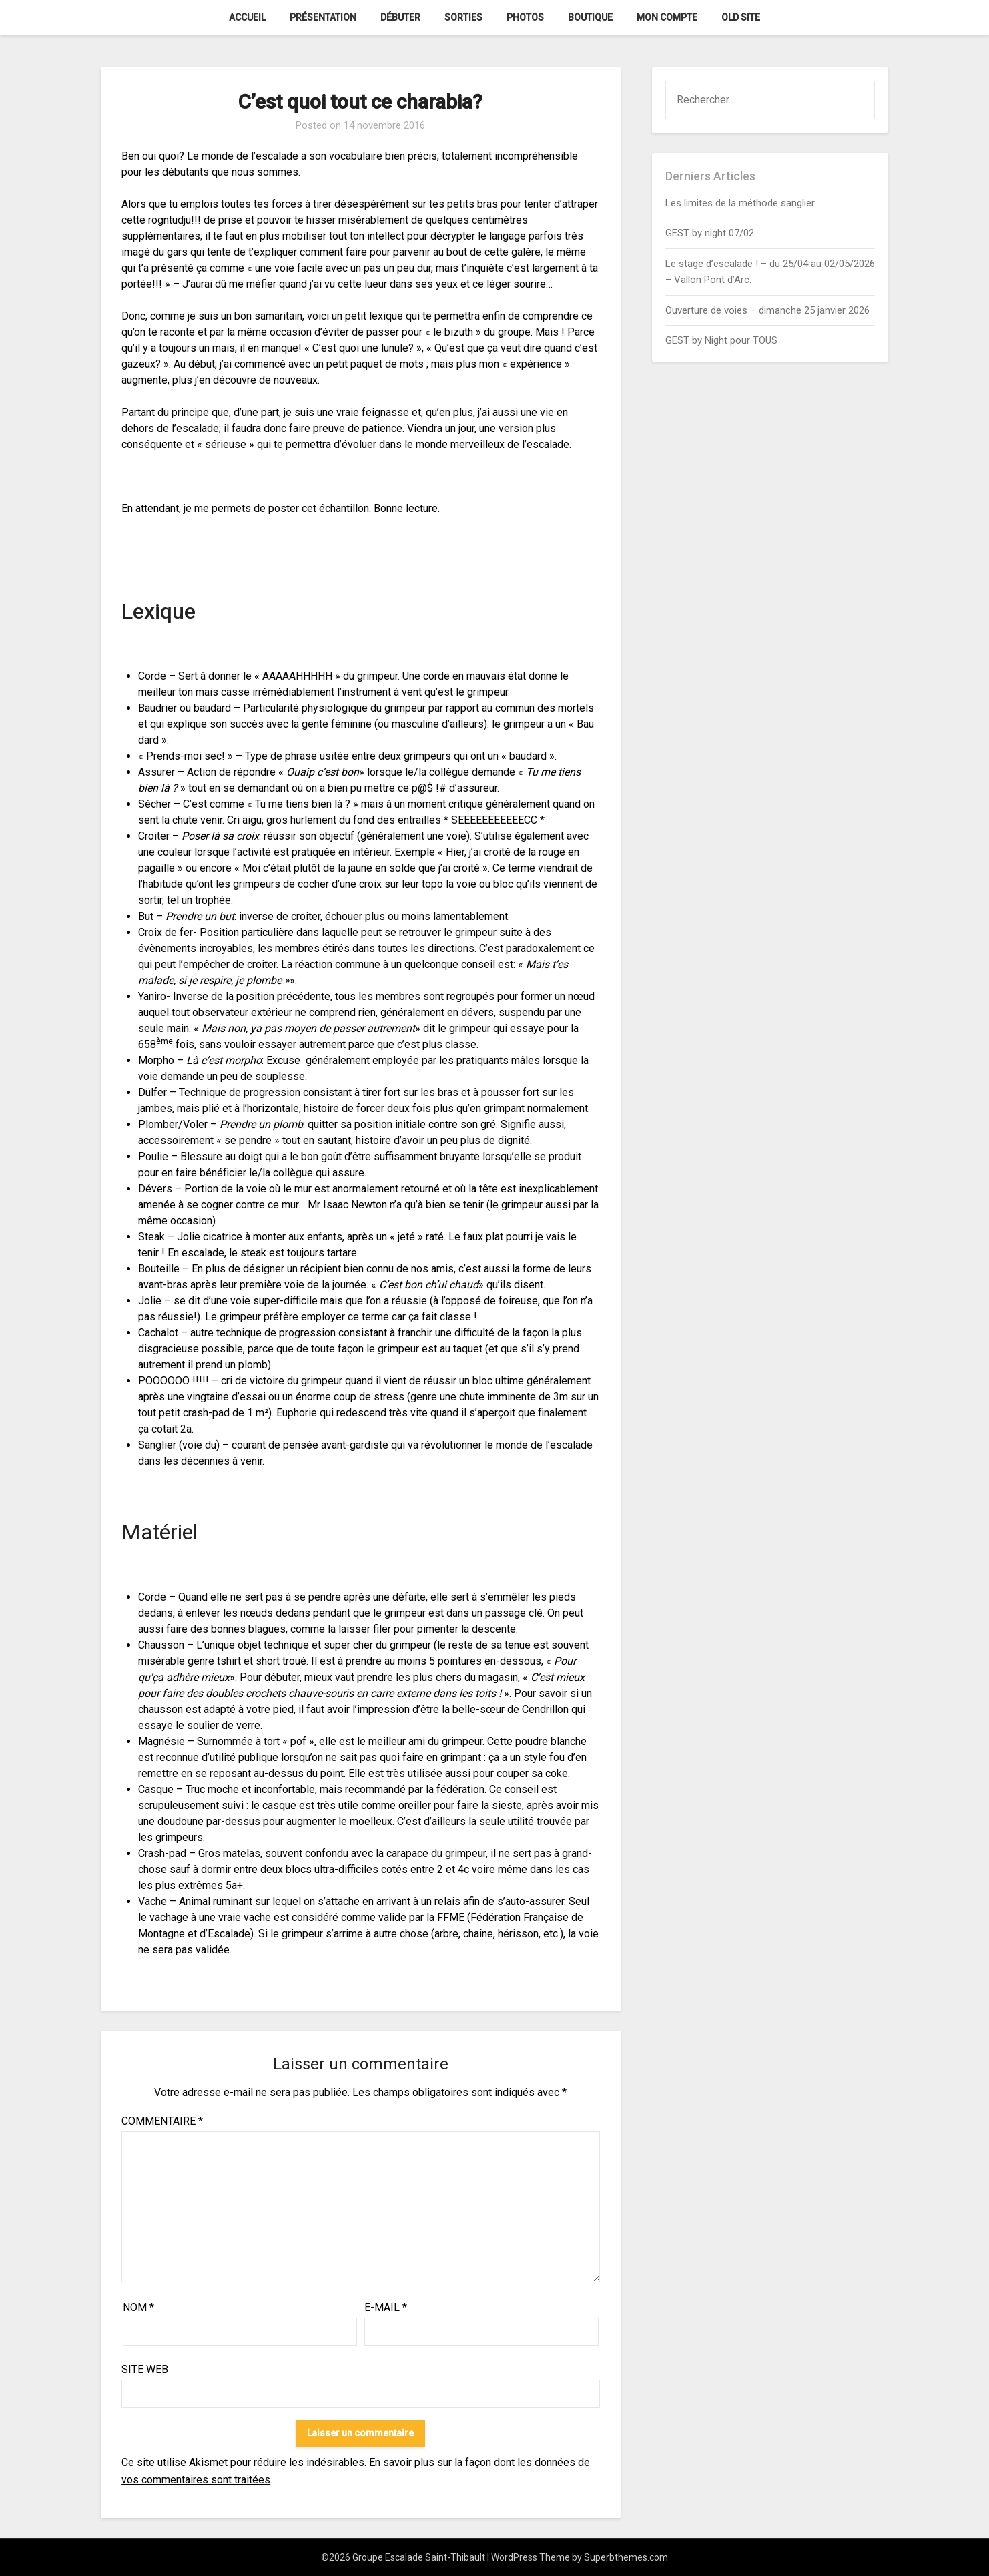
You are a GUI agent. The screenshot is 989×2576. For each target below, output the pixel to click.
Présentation (323, 17)
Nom (138, 2307)
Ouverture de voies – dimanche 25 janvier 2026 (767, 310)
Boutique (590, 17)
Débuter (400, 17)
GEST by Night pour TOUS (721, 340)
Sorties (463, 17)
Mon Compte (667, 17)
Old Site (740, 17)
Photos (525, 17)
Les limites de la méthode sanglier (741, 203)
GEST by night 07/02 (709, 233)
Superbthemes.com (626, 2557)
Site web (144, 2369)
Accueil (247, 17)
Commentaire (162, 2121)
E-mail (385, 2307)
